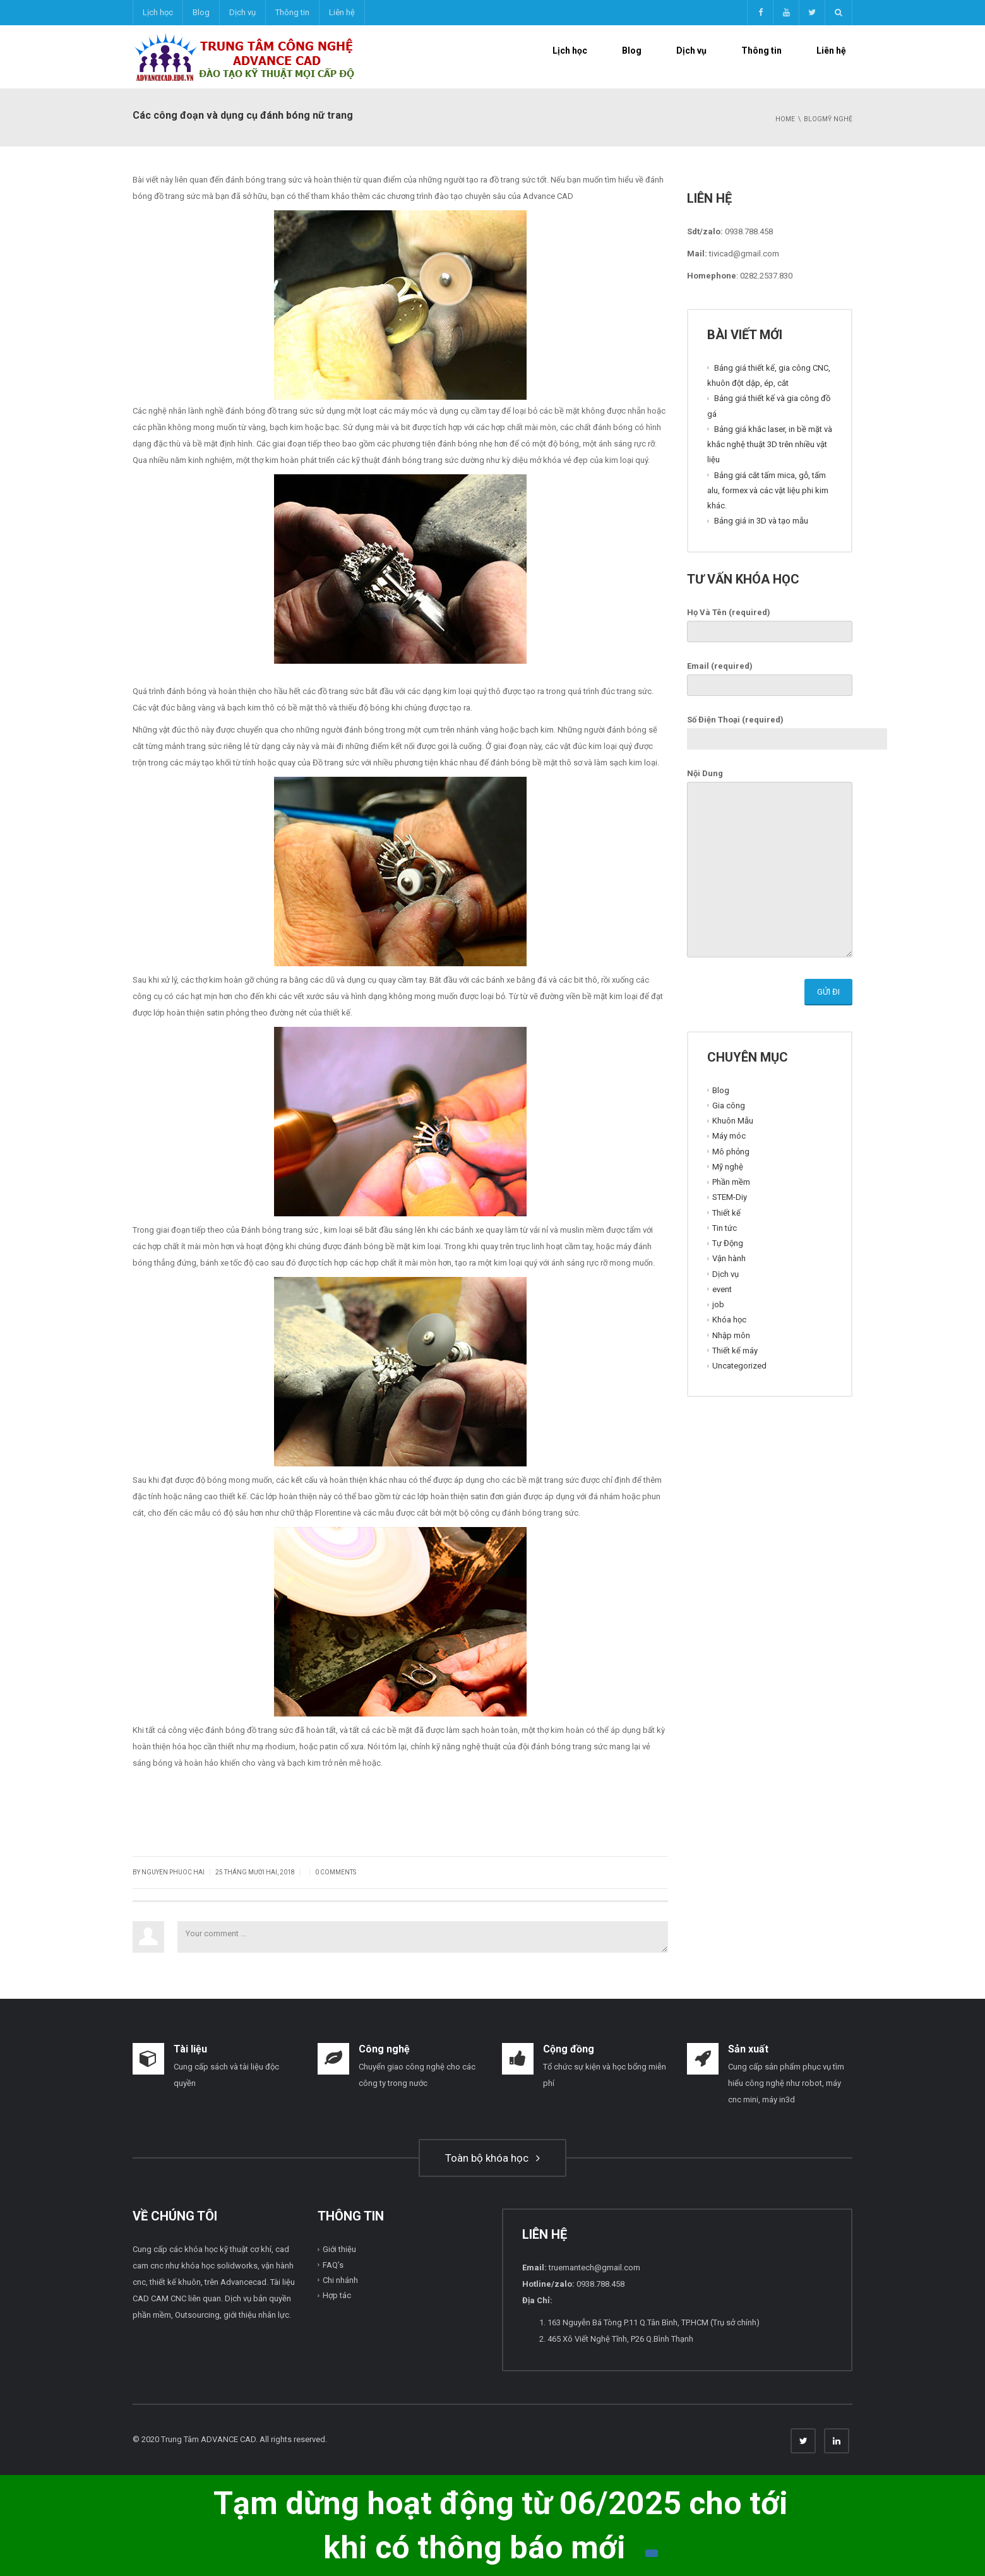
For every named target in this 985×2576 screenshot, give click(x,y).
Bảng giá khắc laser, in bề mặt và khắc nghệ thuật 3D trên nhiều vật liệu (769, 444)
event (722, 1289)
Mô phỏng (730, 1151)
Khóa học (729, 1319)
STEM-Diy (729, 1197)
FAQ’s (333, 2265)
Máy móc (729, 1136)
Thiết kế (726, 1212)
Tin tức (724, 1228)
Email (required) (770, 675)
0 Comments (335, 1872)
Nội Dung (770, 864)
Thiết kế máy (735, 1350)
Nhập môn (731, 1334)
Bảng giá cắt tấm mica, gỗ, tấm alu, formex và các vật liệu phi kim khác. (767, 490)
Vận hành (729, 1258)
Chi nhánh (340, 2280)
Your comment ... (422, 1937)
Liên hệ (342, 12)
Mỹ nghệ (727, 1166)
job (718, 1304)
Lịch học (158, 12)
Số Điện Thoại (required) (787, 729)
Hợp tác (337, 2295)
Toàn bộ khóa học (492, 2158)
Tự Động (727, 1243)
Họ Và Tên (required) (770, 622)
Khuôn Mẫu (732, 1120)
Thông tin (292, 12)
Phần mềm (731, 1182)
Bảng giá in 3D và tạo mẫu (761, 520)
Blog (201, 12)
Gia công (728, 1105)
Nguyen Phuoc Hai (173, 1872)
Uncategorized (739, 1365)
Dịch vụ (242, 12)
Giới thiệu (339, 2249)
